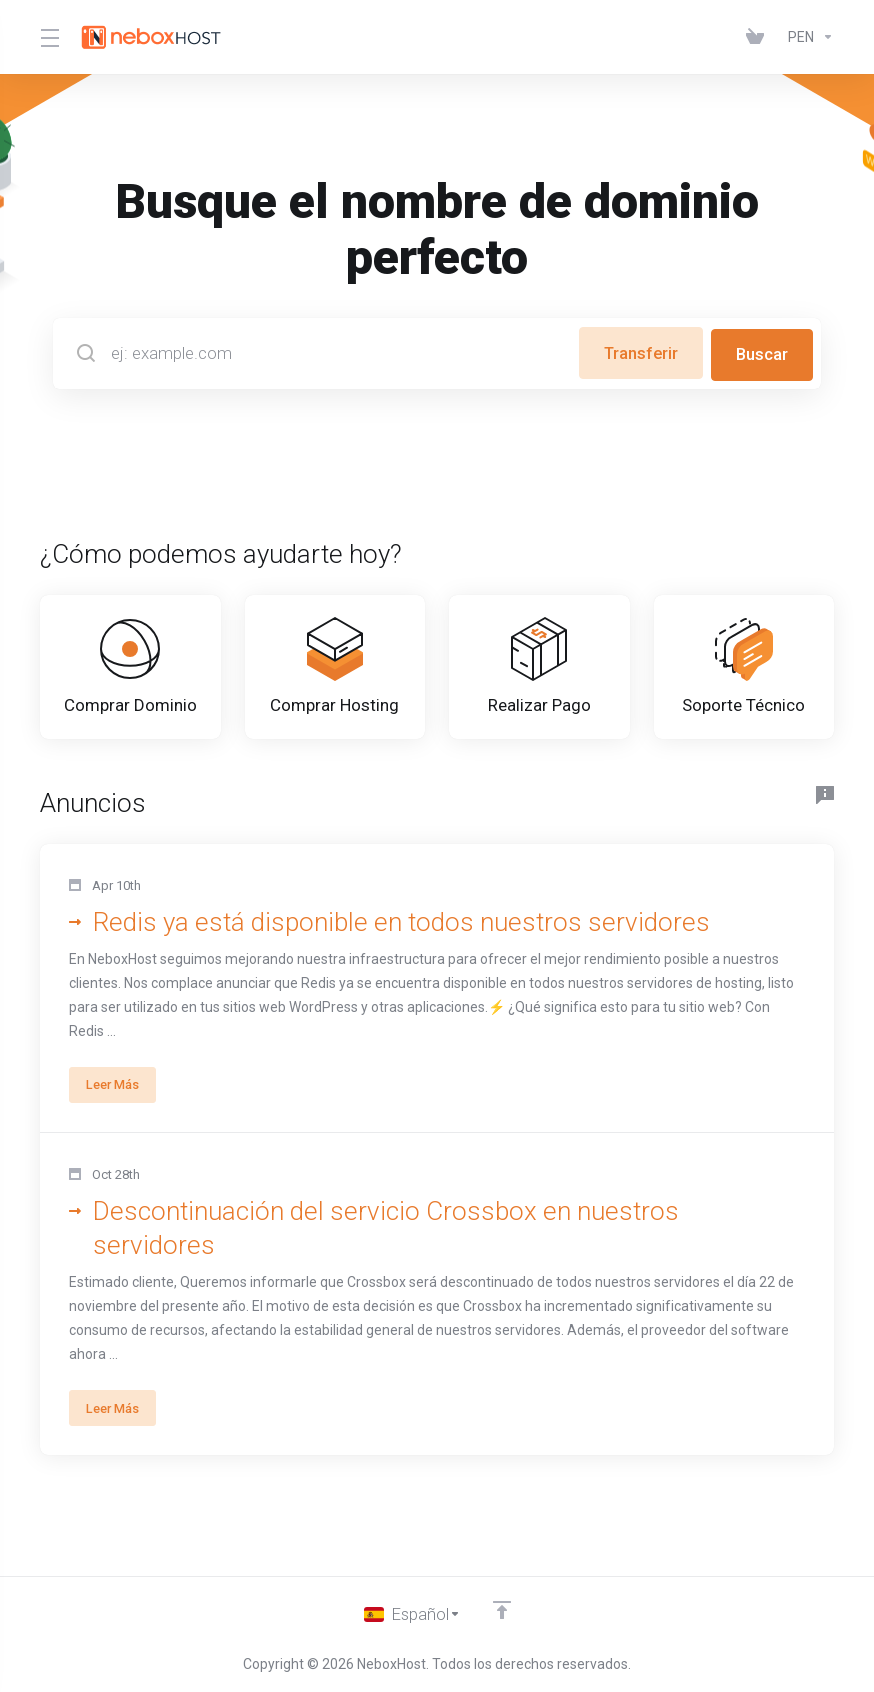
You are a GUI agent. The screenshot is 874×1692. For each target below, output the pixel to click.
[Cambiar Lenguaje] (412, 1614)
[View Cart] (759, 37)
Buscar (761, 352)
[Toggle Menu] (48, 37)
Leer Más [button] (117, 1123)
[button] (437, 1027)
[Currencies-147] (807, 37)
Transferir (635, 352)
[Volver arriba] (503, 1609)
